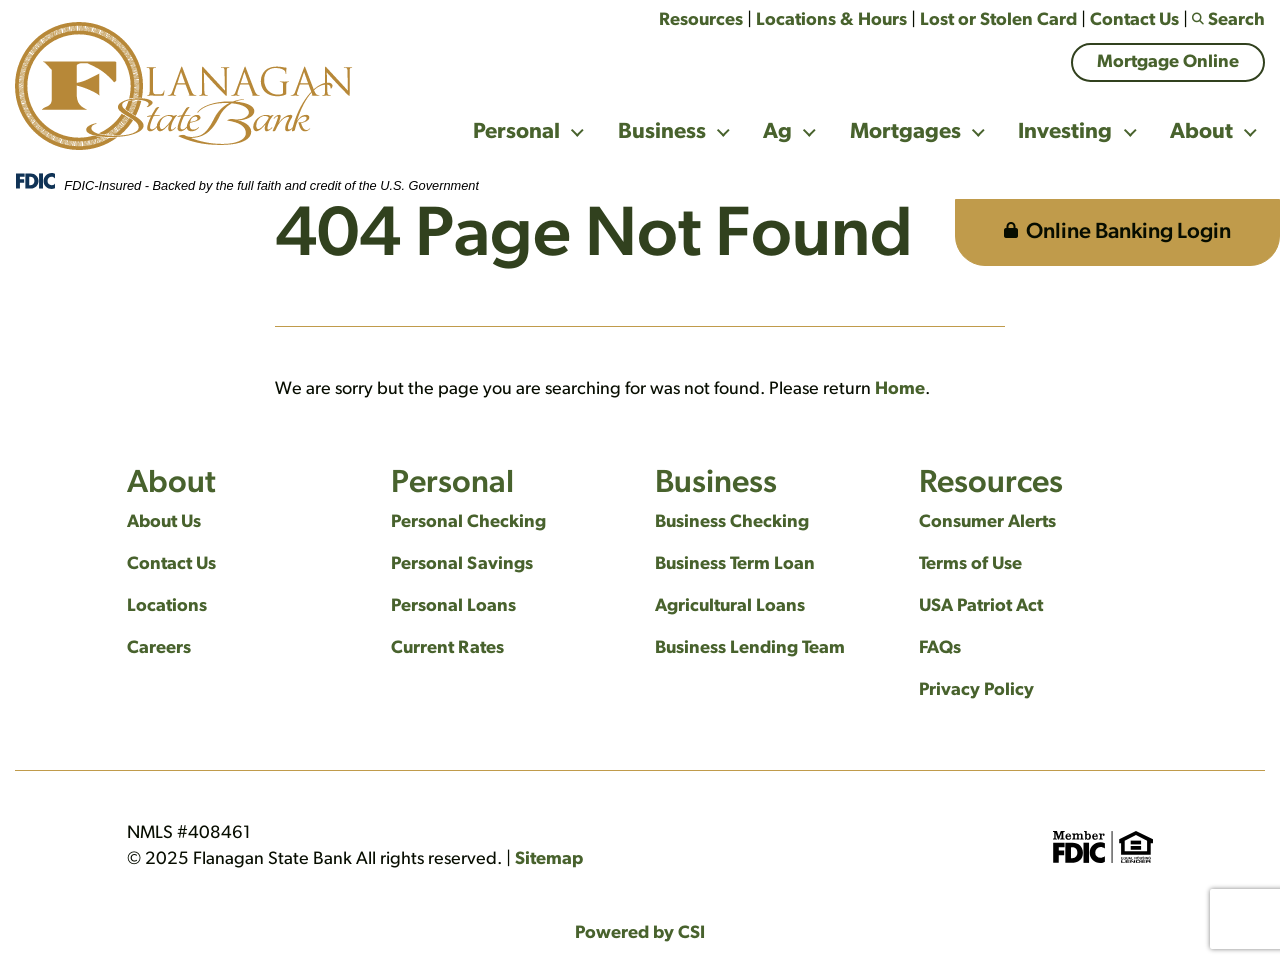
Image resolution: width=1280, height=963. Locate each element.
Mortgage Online (1168, 62)
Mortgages (905, 132)
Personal (516, 132)
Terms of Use (970, 564)
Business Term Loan (735, 564)
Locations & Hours (831, 20)
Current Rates (447, 648)
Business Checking (732, 522)
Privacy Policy (976, 690)
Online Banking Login (1117, 232)
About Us (164, 522)
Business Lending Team (750, 648)
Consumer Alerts (987, 522)
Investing (1065, 132)
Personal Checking (468, 522)
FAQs (940, 648)
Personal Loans (453, 606)
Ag (777, 132)
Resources (701, 20)
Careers (159, 648)
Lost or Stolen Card (998, 20)
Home (900, 389)
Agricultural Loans (730, 606)
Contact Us (1134, 20)
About (1201, 132)
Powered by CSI (640, 933)
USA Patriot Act (981, 606)
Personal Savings (462, 564)
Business (662, 132)
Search (1228, 20)
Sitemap (549, 859)
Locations (167, 606)
